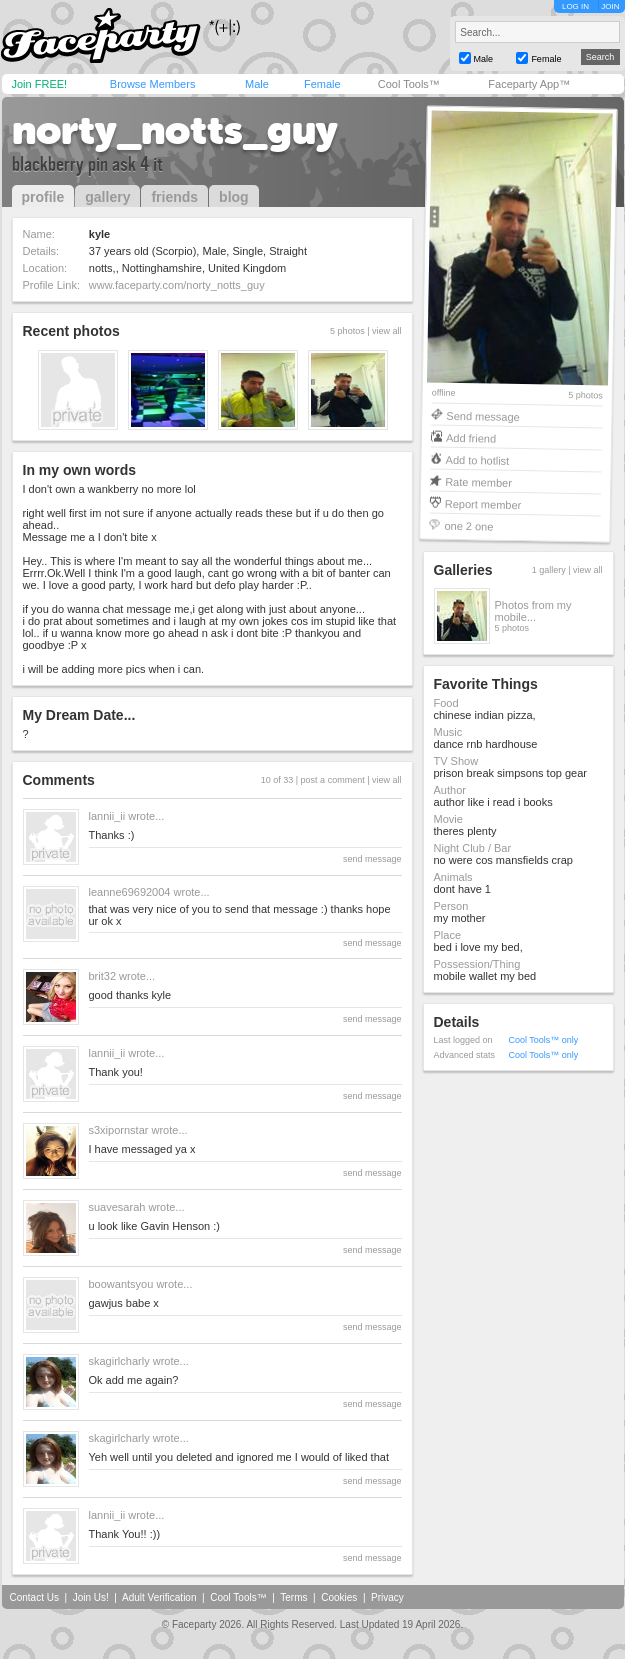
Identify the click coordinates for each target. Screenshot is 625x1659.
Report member (482, 503)
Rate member (478, 481)
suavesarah (117, 1207)
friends (174, 197)
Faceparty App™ (529, 84)
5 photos (585, 395)
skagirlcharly (119, 1361)
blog (234, 197)
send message (372, 859)
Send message (483, 415)
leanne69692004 (130, 892)
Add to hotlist (477, 459)
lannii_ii (107, 816)
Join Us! (91, 1597)
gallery (107, 197)
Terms (293, 1597)
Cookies (339, 1597)
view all (387, 331)
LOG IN (575, 6)
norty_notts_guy (175, 130)
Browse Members (153, 84)
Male (257, 84)
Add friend (470, 437)
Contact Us (34, 1597)
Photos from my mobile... (533, 611)
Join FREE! (40, 84)
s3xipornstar (119, 1130)
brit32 (103, 976)
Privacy (387, 1597)
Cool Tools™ (409, 84)
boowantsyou (121, 1284)
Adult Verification (159, 1597)
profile (43, 197)
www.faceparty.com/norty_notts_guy (177, 285)
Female (322, 84)
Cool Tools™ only (544, 1040)
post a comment (333, 780)
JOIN (610, 6)
